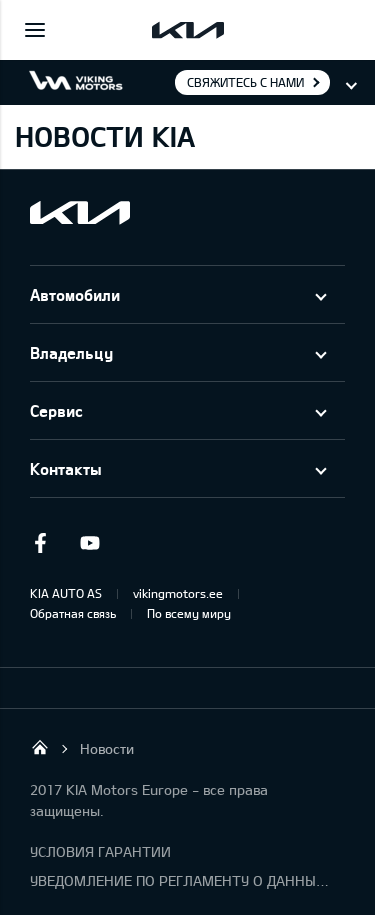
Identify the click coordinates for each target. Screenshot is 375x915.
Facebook (40, 543)
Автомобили (75, 294)
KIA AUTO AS (66, 593)
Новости (107, 748)
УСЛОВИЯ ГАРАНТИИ (100, 851)
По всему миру (189, 613)
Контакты (66, 468)
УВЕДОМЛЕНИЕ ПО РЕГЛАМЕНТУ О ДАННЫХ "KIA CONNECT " (180, 880)
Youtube (90, 543)
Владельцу (71, 352)
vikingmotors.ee (178, 593)
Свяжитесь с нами (245, 82)
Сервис (56, 410)
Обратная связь (73, 613)
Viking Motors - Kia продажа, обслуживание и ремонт (40, 747)
